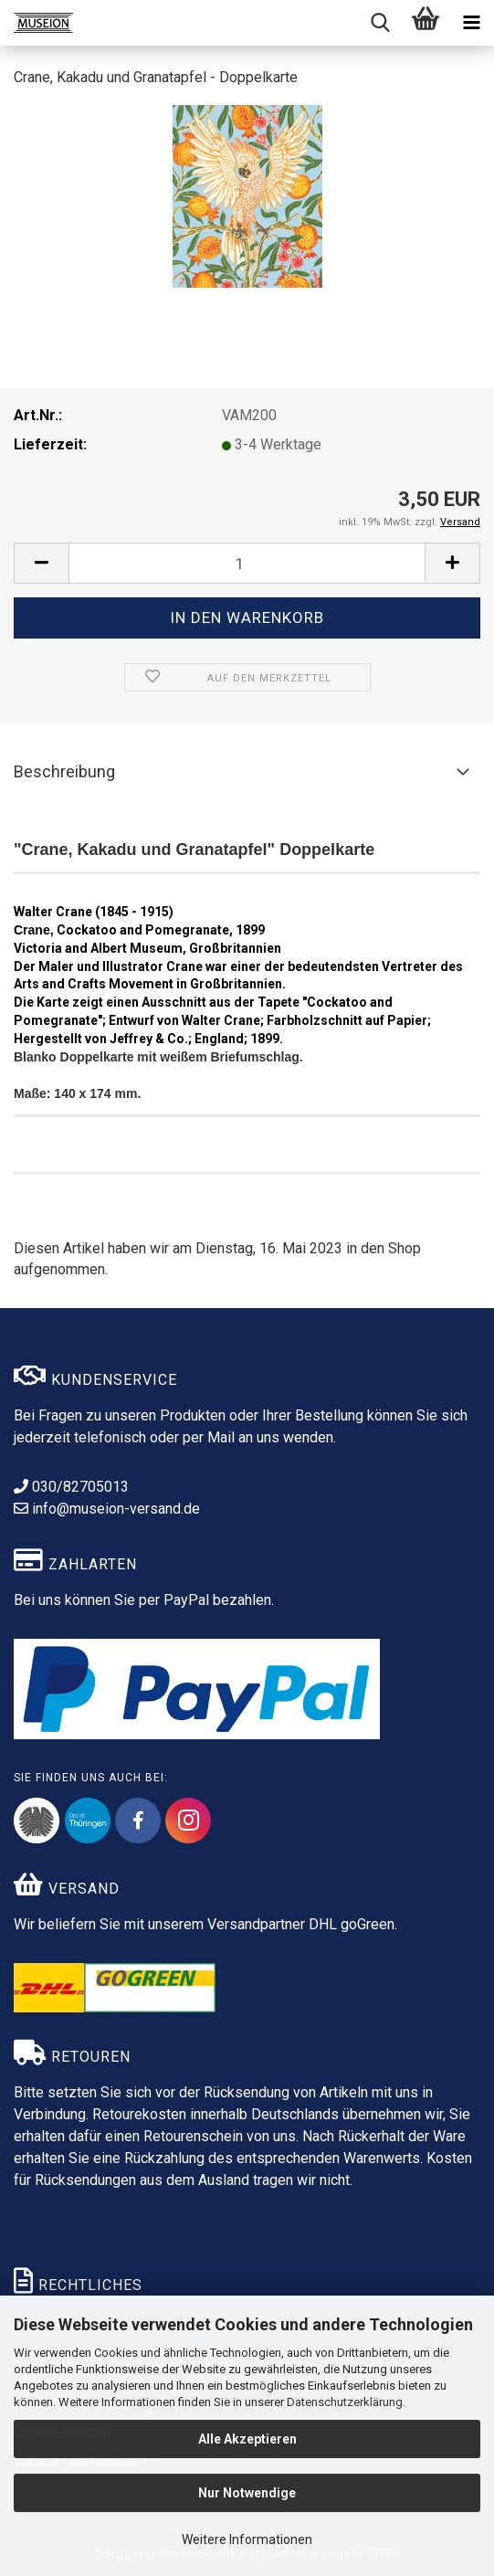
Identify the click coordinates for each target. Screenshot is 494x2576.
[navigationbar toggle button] (471, 23)
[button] (41, 563)
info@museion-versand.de (107, 1508)
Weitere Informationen (247, 2539)
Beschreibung (64, 771)
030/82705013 (71, 1486)
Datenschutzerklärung (345, 2402)
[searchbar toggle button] (380, 23)
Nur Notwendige (247, 2493)
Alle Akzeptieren (247, 2439)
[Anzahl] (247, 563)
